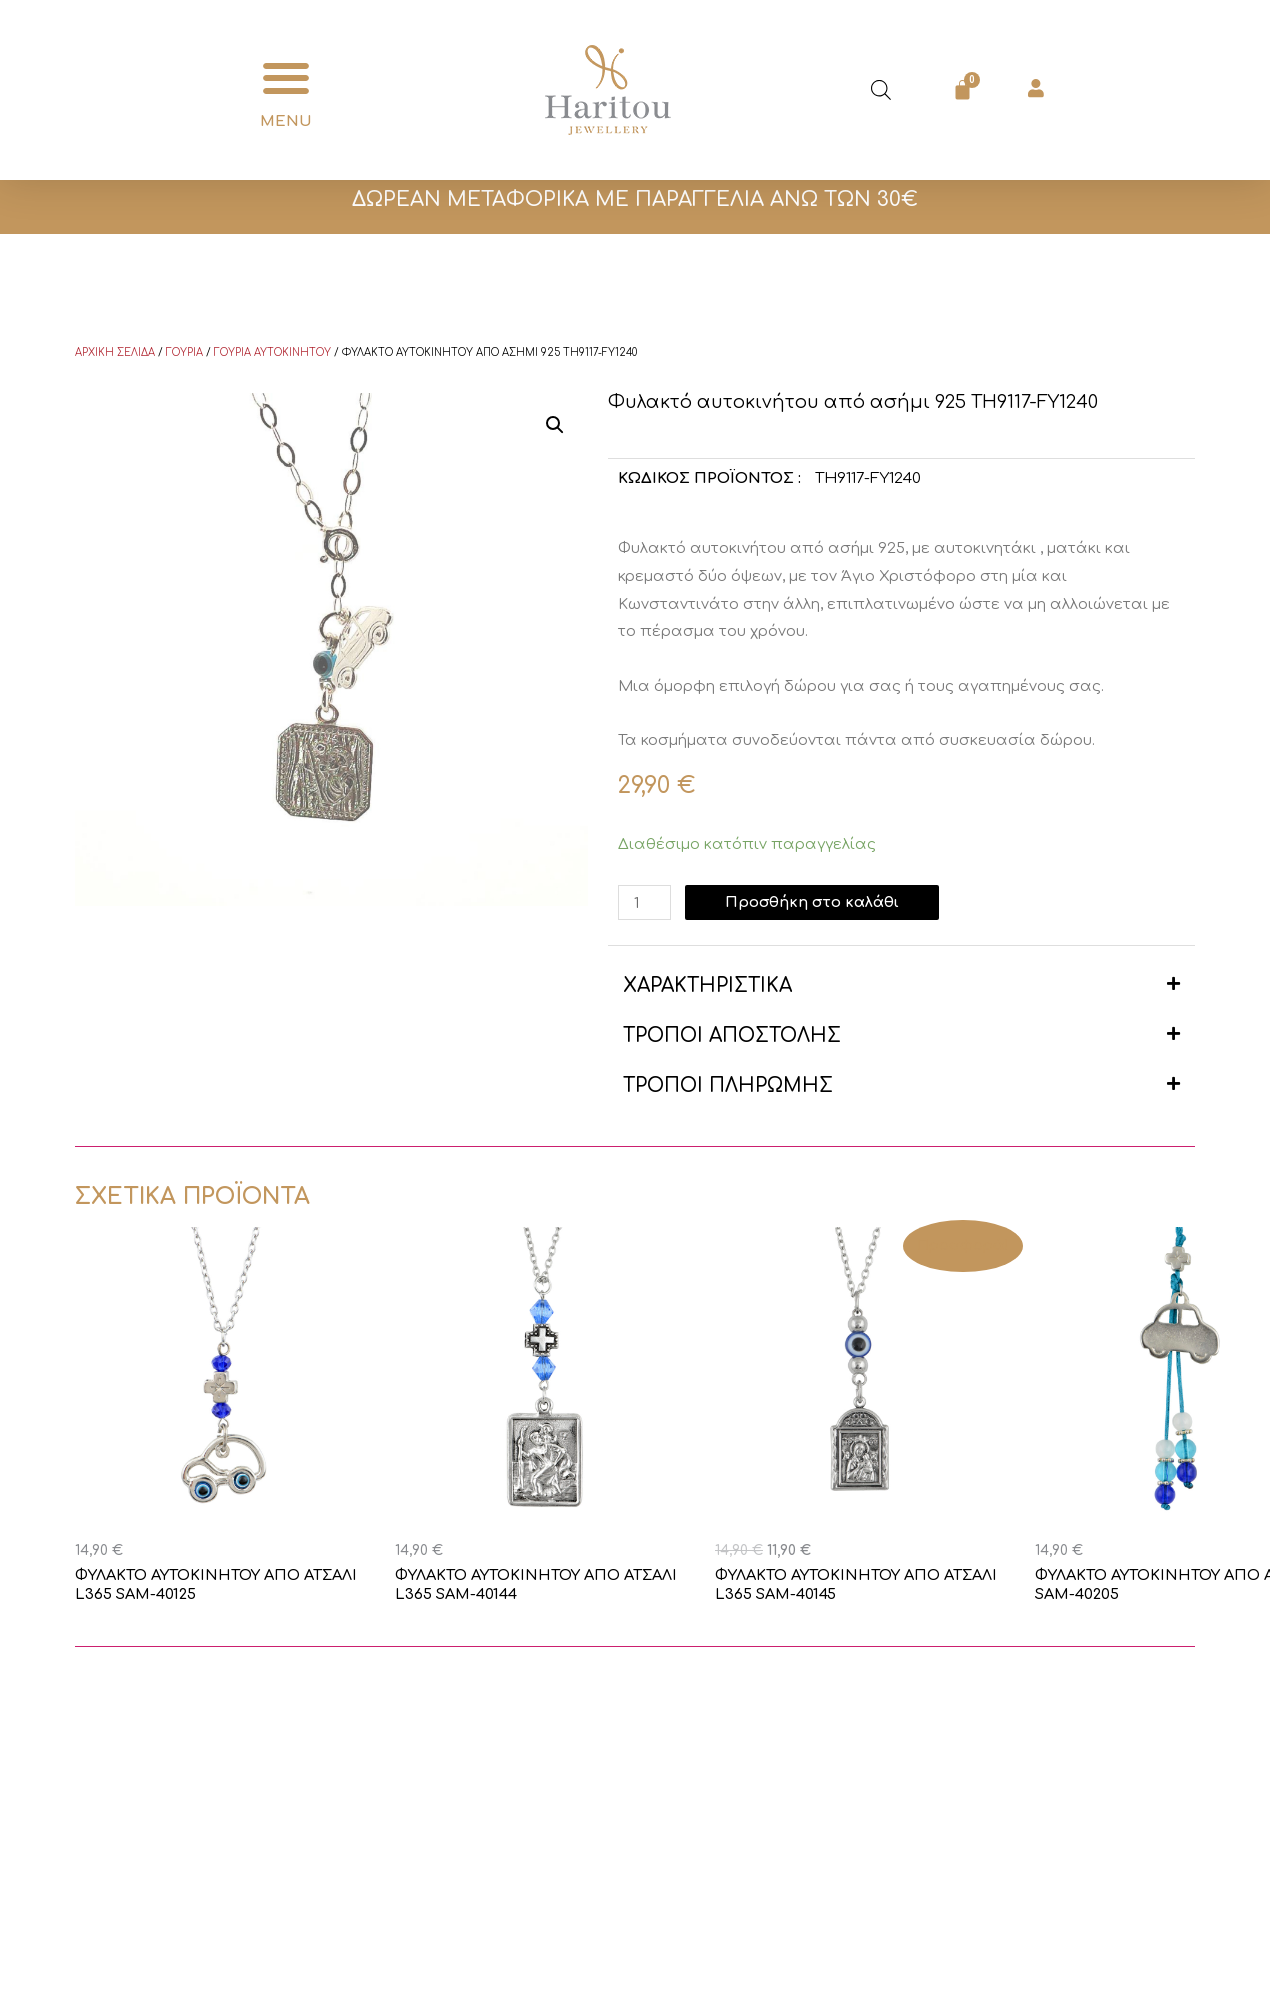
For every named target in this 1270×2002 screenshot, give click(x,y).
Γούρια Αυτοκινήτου (272, 352)
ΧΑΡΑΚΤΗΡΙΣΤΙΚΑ (707, 985)
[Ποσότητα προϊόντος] (645, 902)
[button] (286, 78)
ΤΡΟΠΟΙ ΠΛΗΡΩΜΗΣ (728, 1085)
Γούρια (184, 352)
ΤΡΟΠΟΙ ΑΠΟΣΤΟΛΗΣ (732, 1035)
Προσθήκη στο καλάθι (814, 902)
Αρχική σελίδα (115, 352)
